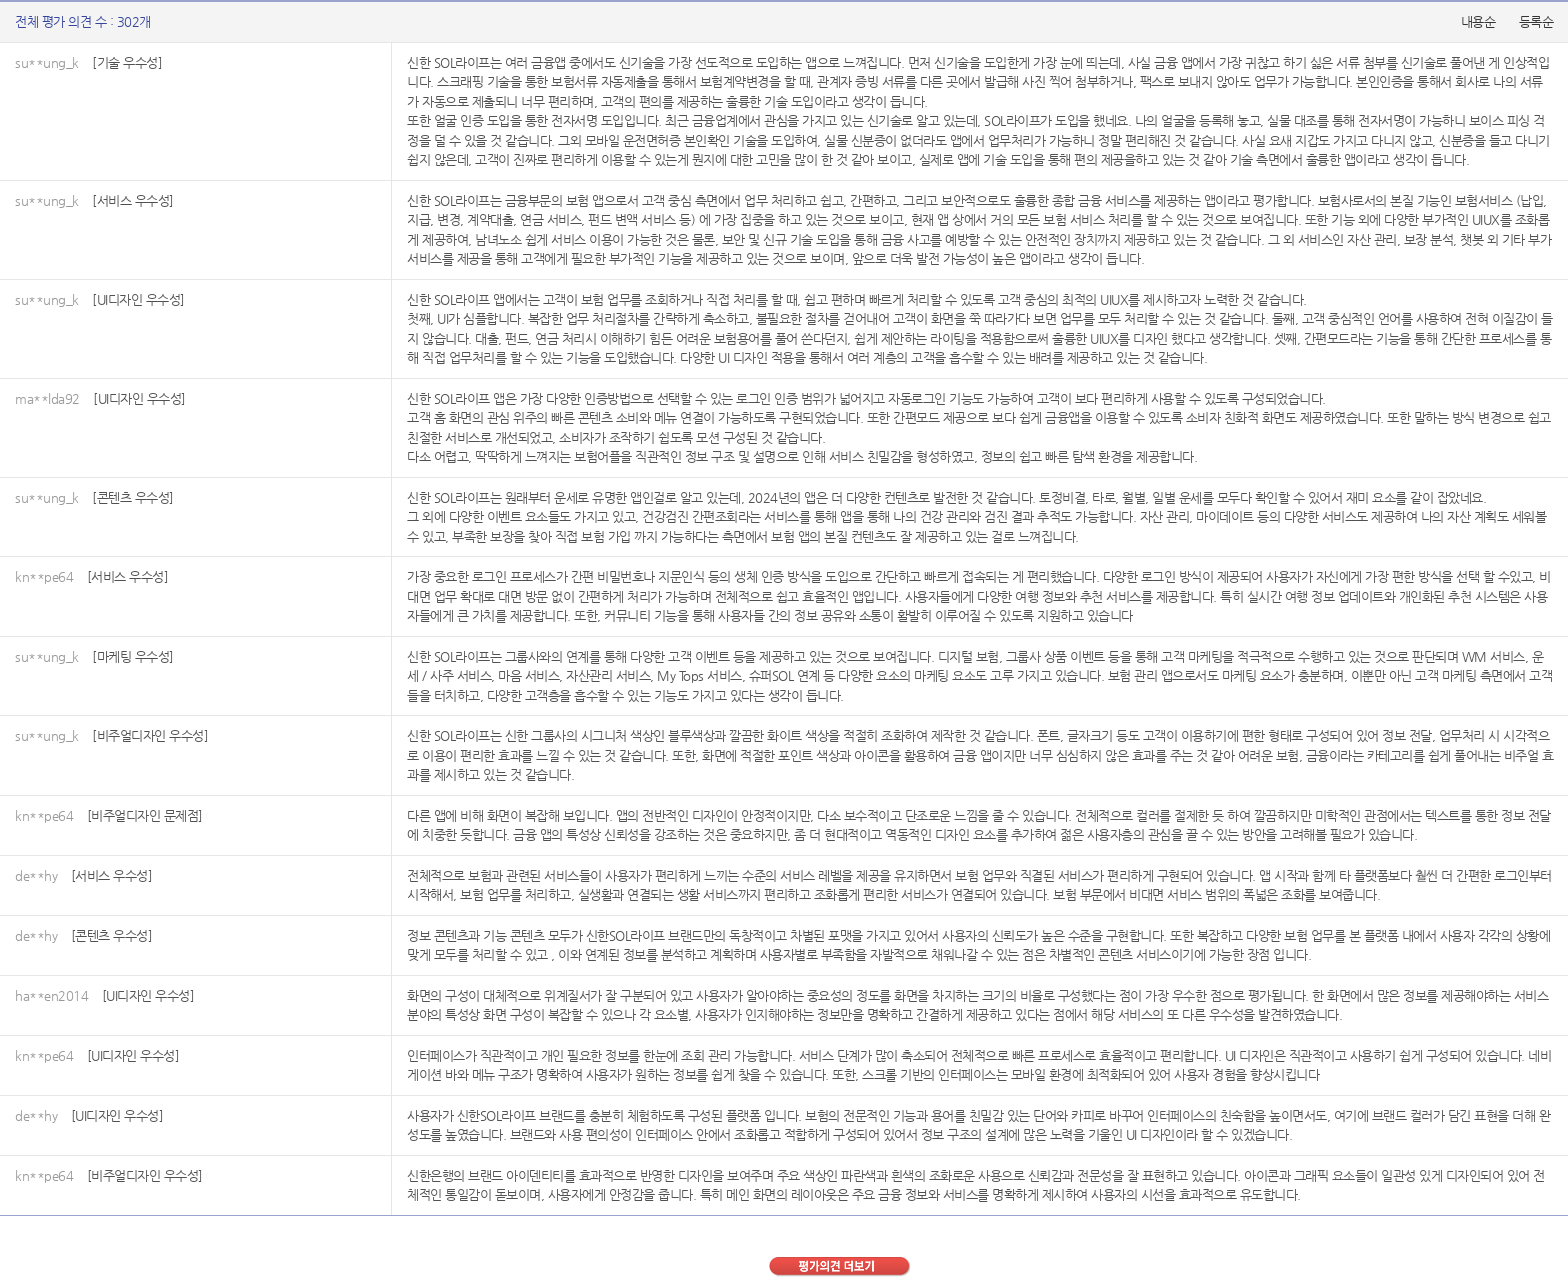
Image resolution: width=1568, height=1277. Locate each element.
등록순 (1536, 21)
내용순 (1478, 21)
